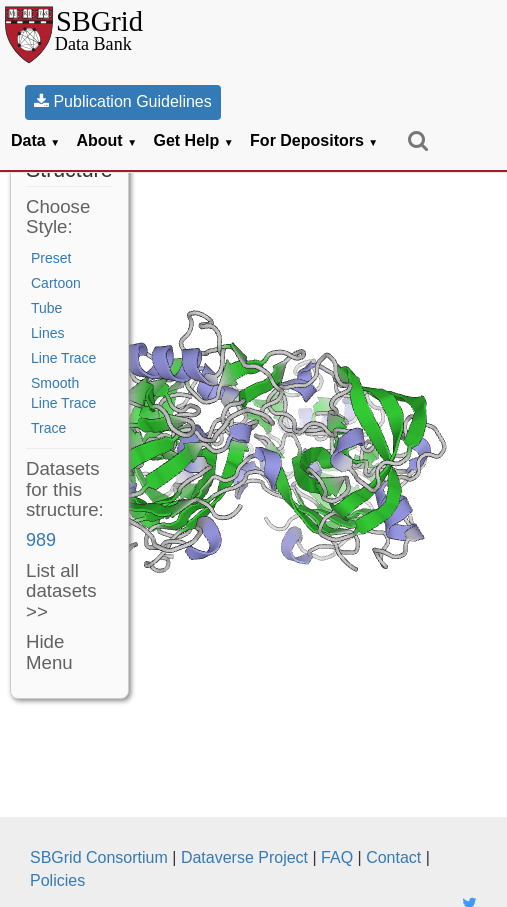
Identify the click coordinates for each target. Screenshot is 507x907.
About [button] (106, 140)
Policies (57, 880)
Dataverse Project (244, 857)
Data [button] (35, 140)
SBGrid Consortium (99, 857)
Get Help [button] (194, 140)
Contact (393, 857)
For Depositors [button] (314, 140)
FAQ (337, 857)
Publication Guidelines (123, 101)
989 (41, 540)
